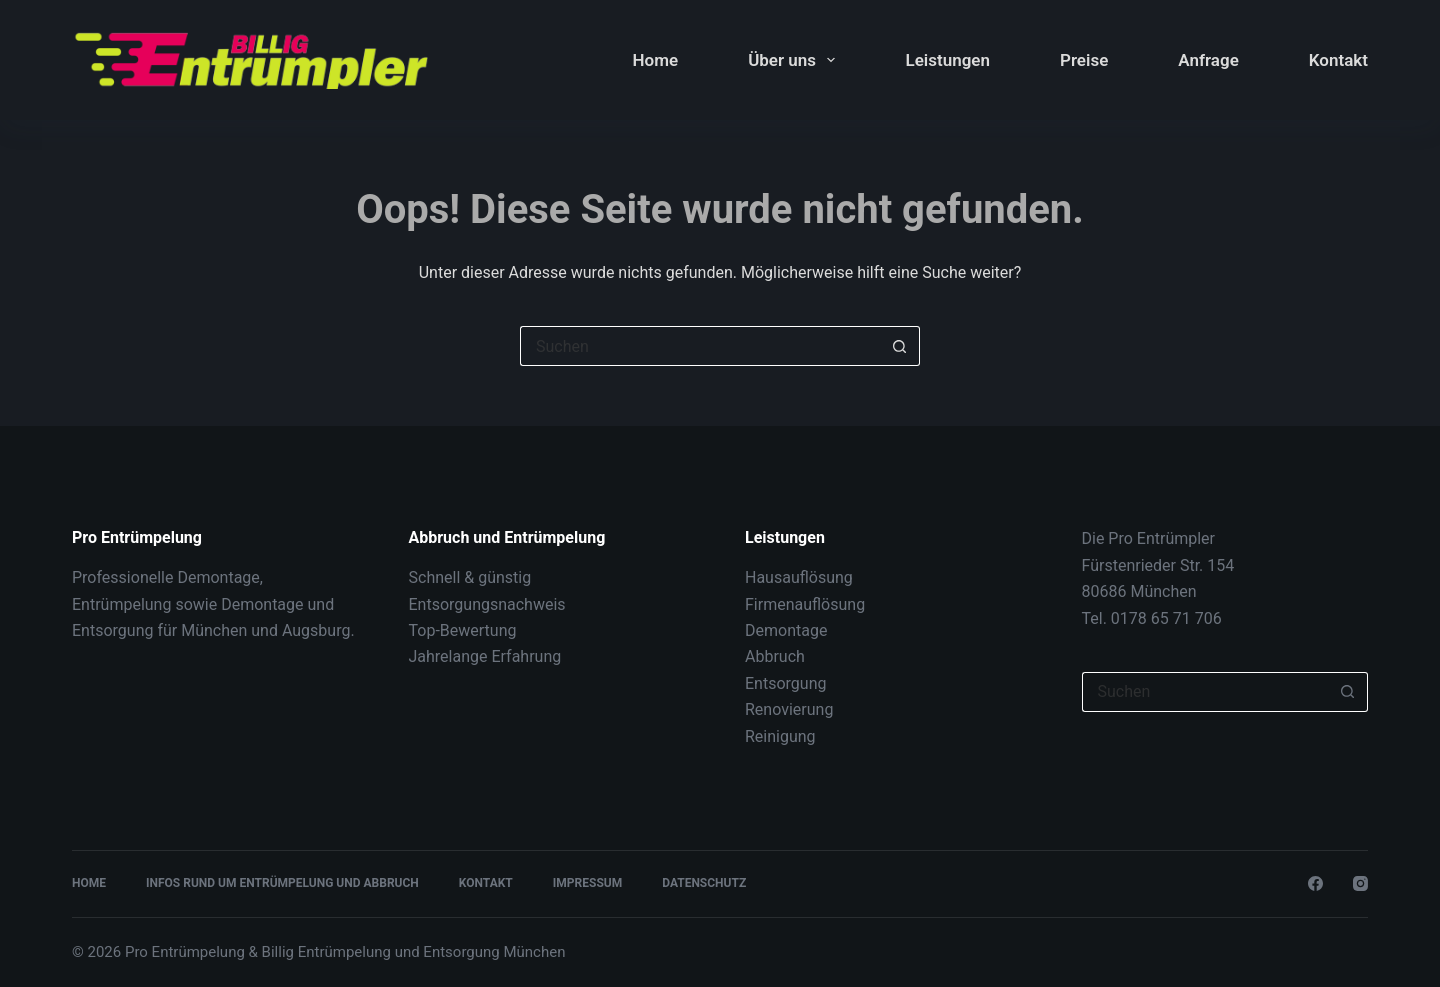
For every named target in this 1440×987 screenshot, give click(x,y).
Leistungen (947, 60)
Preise (1084, 60)
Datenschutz (704, 883)
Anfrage (1208, 60)
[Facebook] (1315, 883)
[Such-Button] (900, 346)
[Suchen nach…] (700, 346)
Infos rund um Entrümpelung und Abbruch (282, 883)
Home (656, 60)
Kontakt (1338, 60)
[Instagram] (1360, 883)
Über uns (795, 60)
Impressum (587, 883)
